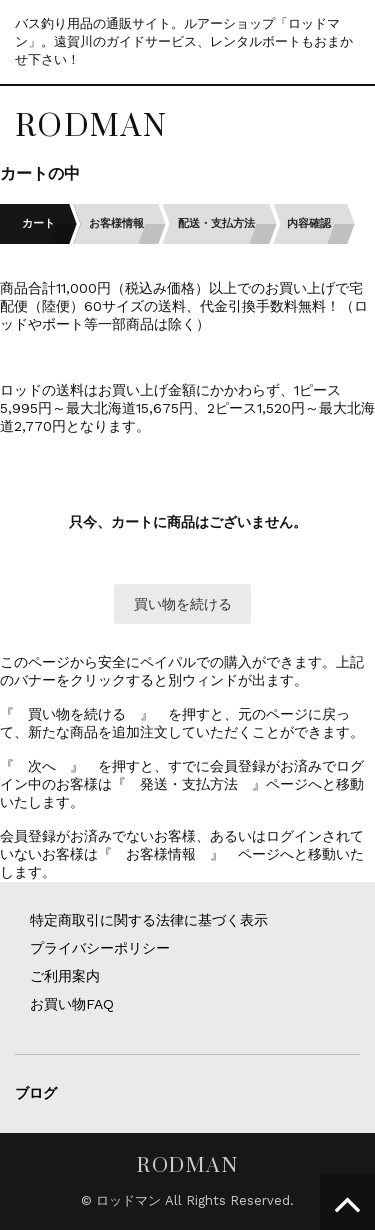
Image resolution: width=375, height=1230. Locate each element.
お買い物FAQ (72, 1004)
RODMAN (91, 125)
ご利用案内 (65, 976)
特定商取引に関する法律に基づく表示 (149, 920)
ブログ (36, 1093)
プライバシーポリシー (100, 948)
